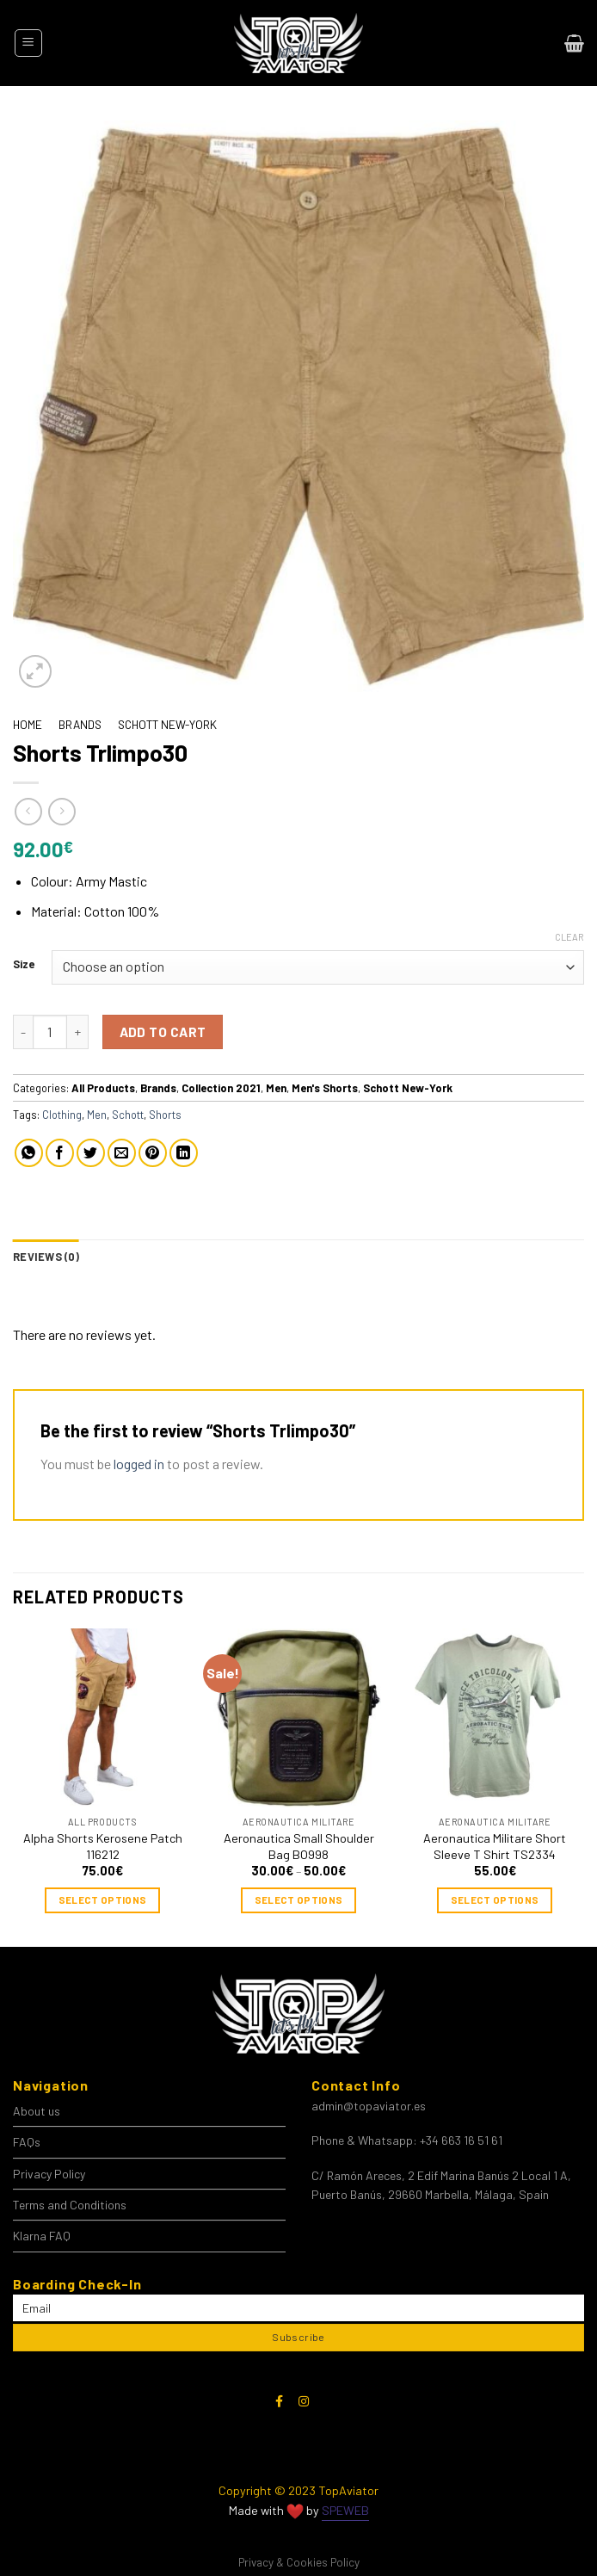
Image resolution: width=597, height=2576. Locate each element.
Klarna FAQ (42, 2235)
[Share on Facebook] (60, 1153)
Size (23, 965)
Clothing (62, 1114)
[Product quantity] (50, 1032)
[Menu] (28, 43)
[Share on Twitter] (91, 1153)
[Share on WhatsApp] (29, 1153)
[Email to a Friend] (122, 1153)
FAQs (26, 2141)
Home (27, 724)
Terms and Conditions (69, 2204)
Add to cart (163, 1031)
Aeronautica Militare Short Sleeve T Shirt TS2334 (494, 1846)
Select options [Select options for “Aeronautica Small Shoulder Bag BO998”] (299, 1899)
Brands (80, 724)
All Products (103, 1088)
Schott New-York (167, 724)
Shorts (165, 1114)
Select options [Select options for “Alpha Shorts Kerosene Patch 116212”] (102, 1899)
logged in (139, 1463)
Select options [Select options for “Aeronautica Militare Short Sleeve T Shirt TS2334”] (495, 1899)
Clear (569, 936)
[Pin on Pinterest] (152, 1153)
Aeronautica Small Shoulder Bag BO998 (299, 1846)
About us (36, 2110)
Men (276, 1088)
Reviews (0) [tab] (46, 1256)
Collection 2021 (221, 1088)
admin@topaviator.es (368, 2105)
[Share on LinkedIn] (183, 1153)
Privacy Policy (49, 2173)
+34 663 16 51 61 (461, 2140)
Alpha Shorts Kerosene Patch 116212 (102, 1846)
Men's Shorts (325, 1088)
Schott (128, 1114)
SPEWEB (345, 2510)
